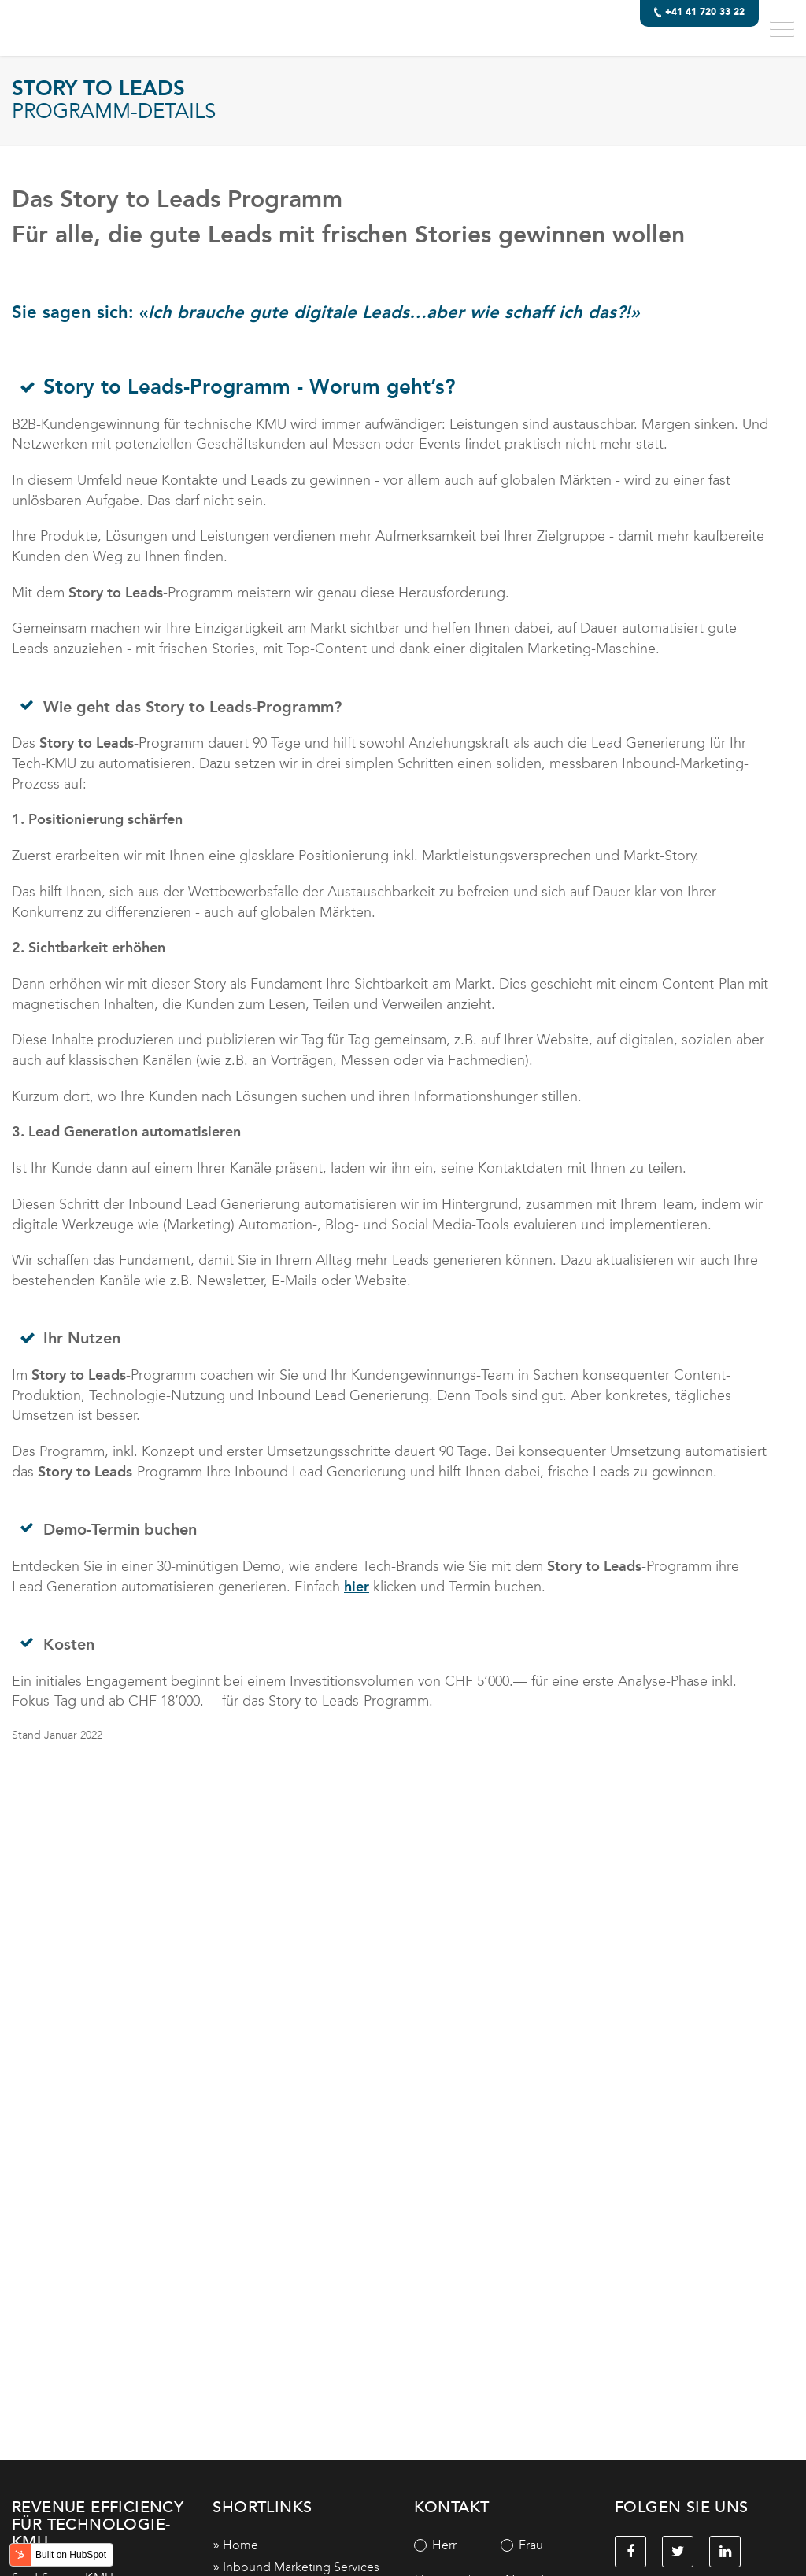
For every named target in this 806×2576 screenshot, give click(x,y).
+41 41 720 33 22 (698, 14)
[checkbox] (500, 2545)
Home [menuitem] (240, 2544)
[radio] (457, 2545)
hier (356, 1586)
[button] (782, 28)
